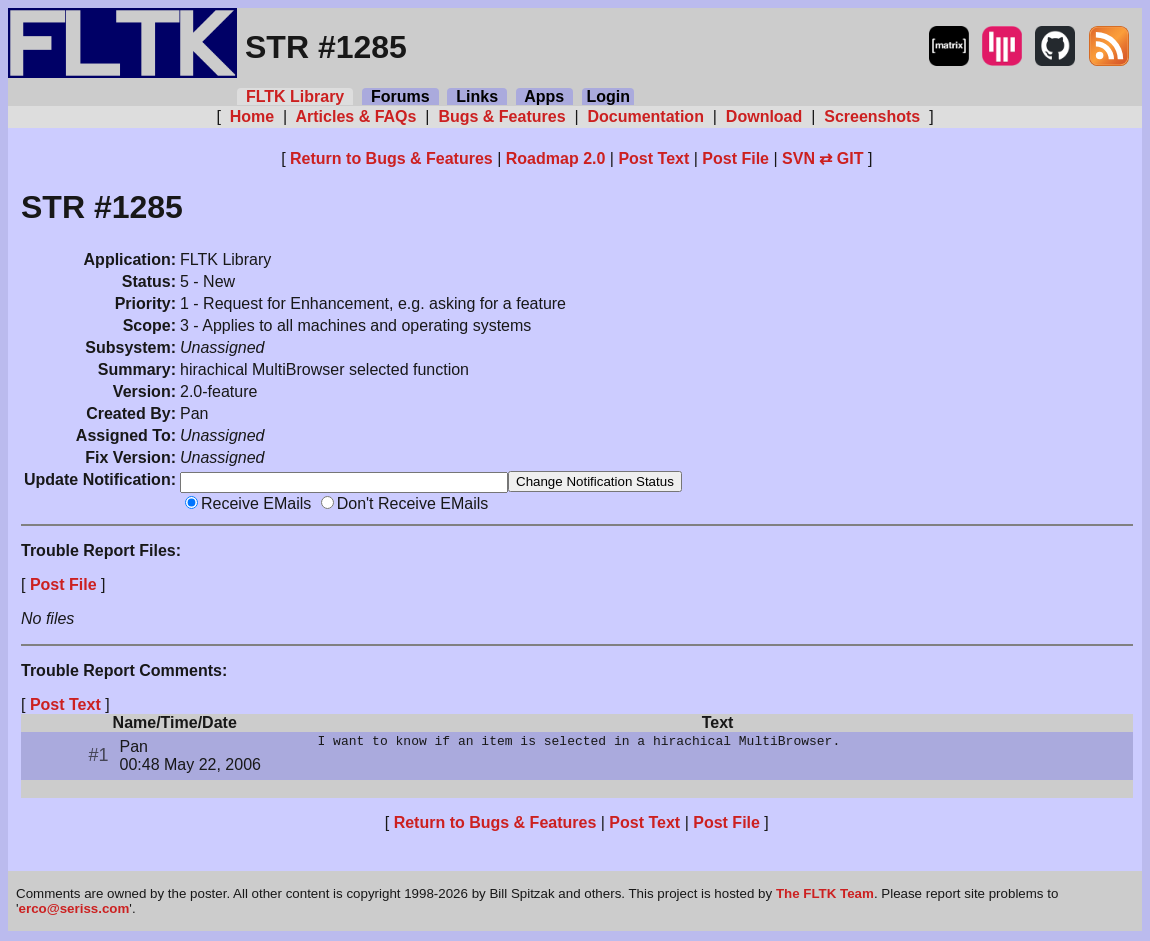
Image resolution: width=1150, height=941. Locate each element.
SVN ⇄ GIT (822, 158)
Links (477, 96)
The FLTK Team (825, 895)
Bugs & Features (502, 116)
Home (251, 116)
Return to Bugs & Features (391, 158)
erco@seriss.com (74, 910)
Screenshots (872, 116)
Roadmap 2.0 (556, 158)
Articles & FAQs (356, 116)
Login (608, 96)
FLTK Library (295, 96)
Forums (400, 96)
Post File (735, 158)
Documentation (645, 116)
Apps (544, 96)
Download (763, 116)
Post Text (653, 158)
